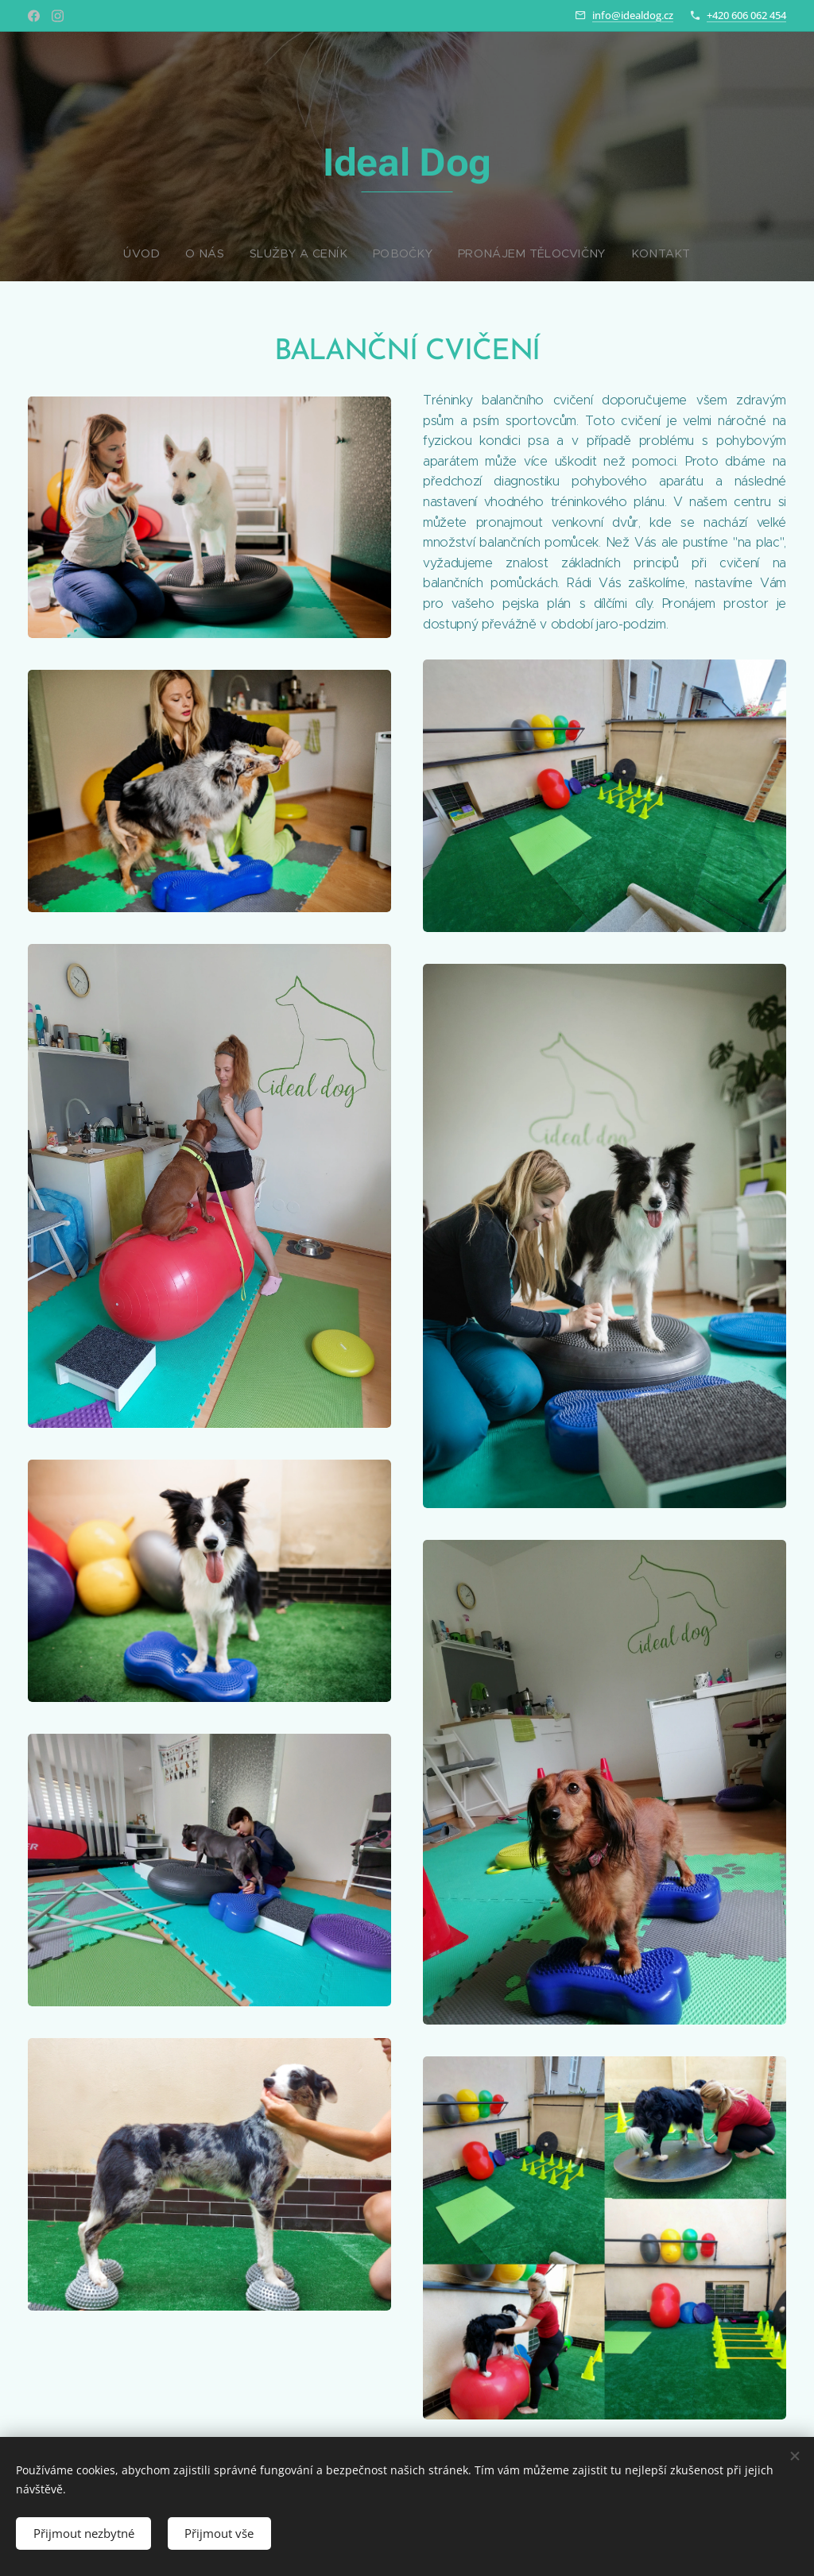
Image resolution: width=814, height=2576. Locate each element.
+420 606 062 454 (746, 15)
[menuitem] (349, 253)
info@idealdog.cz (632, 15)
